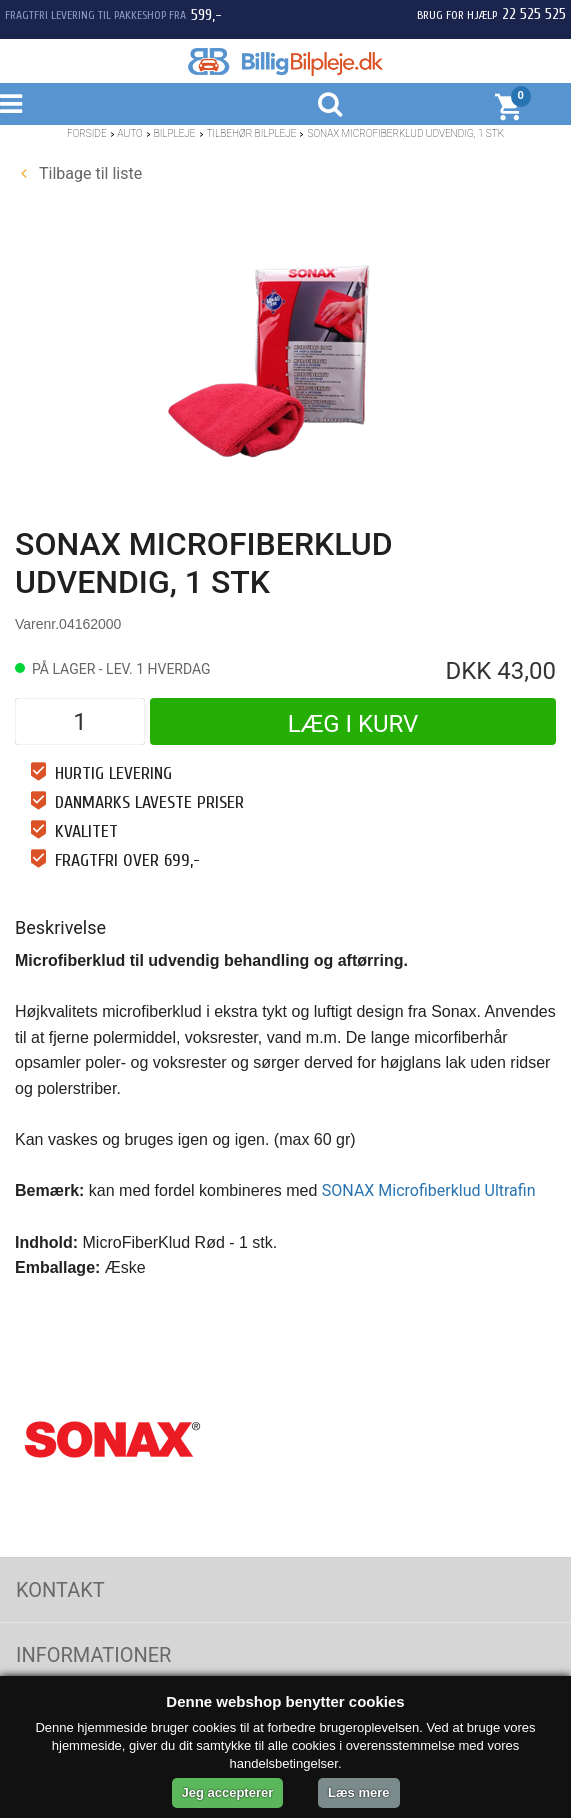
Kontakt (60, 1590)
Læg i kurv (353, 724)
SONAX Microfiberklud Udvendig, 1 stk (405, 133)
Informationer (93, 1655)
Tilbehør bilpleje (252, 133)
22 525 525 (534, 14)
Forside (87, 133)
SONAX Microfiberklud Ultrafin (429, 1190)
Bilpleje (175, 133)
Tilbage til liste (81, 173)
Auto (130, 133)
